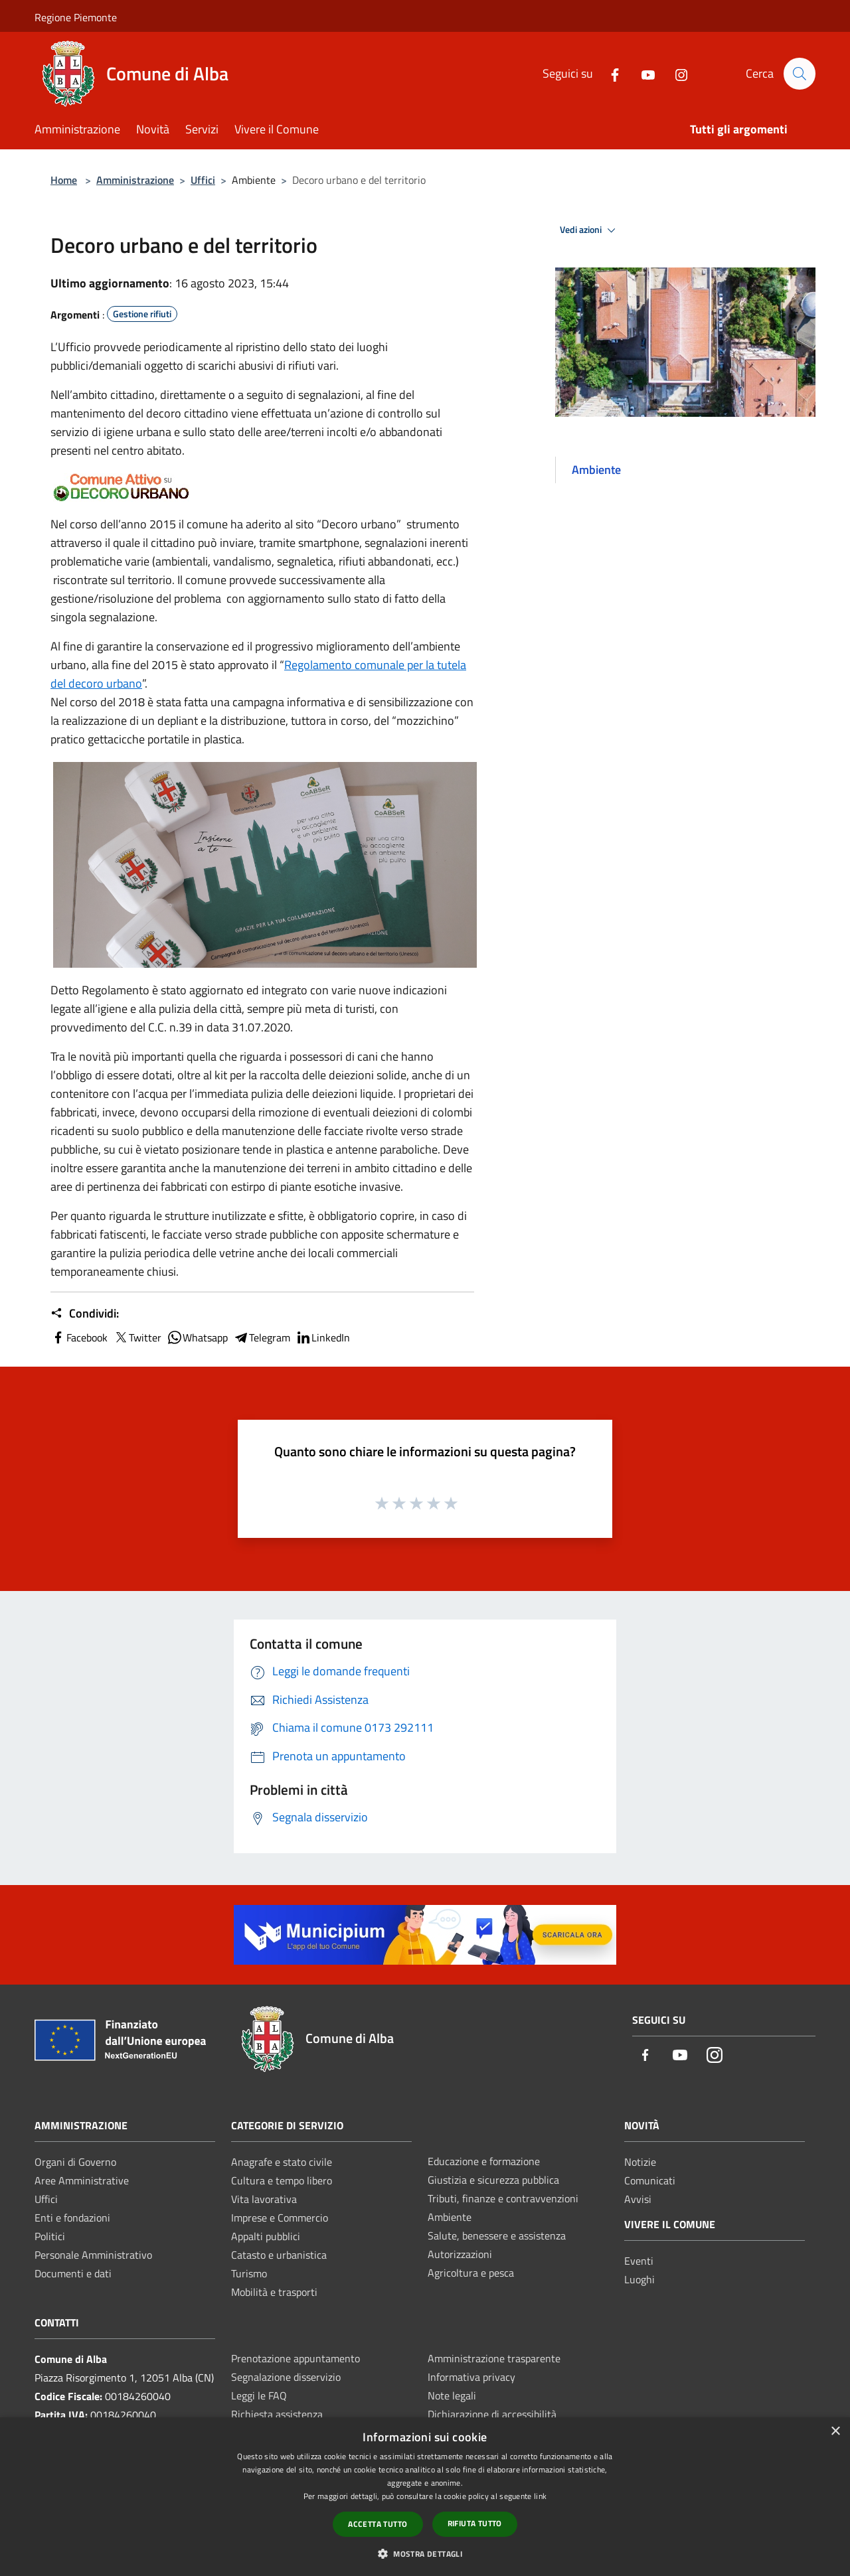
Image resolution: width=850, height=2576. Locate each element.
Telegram (261, 1337)
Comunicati (649, 2180)
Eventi (638, 2261)
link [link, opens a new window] (540, 2496)
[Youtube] (642, 73)
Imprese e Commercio (279, 2218)
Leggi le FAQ (259, 2395)
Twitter (137, 1337)
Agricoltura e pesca (471, 2273)
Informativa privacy (471, 2377)
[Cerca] (799, 74)
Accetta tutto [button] (377, 2524)
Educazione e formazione (484, 2161)
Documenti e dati (73, 2273)
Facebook (79, 1337)
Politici (50, 2236)
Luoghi (639, 2279)
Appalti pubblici (265, 2236)
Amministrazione (135, 180)
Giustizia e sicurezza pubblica (493, 2180)
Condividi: (84, 1313)
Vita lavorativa (264, 2199)
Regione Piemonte (76, 17)
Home (63, 180)
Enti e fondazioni (72, 2218)
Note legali (452, 2395)
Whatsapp (197, 1337)
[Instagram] (675, 73)
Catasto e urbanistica (279, 2255)
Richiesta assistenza (277, 2414)
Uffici (203, 180)
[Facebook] (609, 73)
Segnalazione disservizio (286, 2377)
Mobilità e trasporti (274, 2292)
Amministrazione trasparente (494, 2358)
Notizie (640, 2162)
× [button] (835, 2432)
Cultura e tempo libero (281, 2180)
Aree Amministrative (82, 2180)
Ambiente (449, 2217)
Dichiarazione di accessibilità (492, 2414)
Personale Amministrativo (93, 2255)
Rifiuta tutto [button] (475, 2523)
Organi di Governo (75, 2162)
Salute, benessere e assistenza (497, 2235)
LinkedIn (323, 1337)
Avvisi (637, 2199)
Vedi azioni (590, 230)
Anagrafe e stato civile (281, 2162)
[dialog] (425, 2496)
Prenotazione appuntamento (295, 2358)
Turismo (249, 2273)
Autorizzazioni (460, 2254)
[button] (425, 2553)
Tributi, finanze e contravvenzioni (503, 2198)
